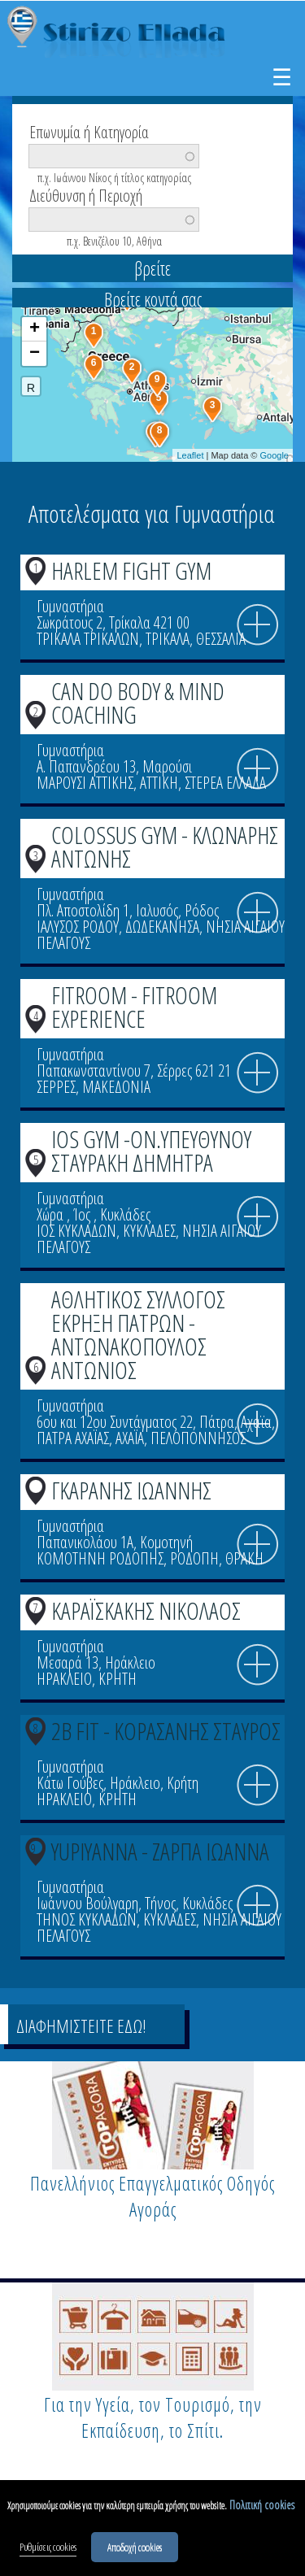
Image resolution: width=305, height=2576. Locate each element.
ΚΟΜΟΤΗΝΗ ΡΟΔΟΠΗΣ (100, 1558)
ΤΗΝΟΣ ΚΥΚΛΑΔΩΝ (87, 1919)
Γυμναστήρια (70, 606)
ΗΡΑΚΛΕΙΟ (64, 1679)
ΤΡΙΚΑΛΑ (168, 639)
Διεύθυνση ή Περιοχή (85, 194)
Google (274, 455)
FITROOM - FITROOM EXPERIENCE (134, 1006)
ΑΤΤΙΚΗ (159, 783)
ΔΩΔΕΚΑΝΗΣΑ (162, 927)
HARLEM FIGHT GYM (131, 570)
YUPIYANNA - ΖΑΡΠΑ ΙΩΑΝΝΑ (160, 1851)
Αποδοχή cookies (134, 2550)
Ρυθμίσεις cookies (48, 2550)
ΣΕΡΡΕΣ (56, 1087)
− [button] (34, 354)
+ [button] (34, 329)
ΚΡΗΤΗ (117, 1679)
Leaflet (189, 455)
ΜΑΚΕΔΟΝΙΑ (116, 1087)
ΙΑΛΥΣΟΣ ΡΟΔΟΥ (78, 927)
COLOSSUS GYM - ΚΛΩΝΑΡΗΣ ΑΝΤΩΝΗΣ (164, 846)
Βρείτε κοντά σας (153, 299)
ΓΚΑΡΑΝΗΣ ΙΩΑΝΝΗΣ (131, 1490)
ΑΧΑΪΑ (129, 1438)
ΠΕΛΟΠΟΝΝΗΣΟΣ (198, 1438)
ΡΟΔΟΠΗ (194, 1558)
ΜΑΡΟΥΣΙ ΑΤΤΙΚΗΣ (85, 783)
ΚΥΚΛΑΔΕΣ (149, 1231)
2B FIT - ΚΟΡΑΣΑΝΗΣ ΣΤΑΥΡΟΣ (166, 1731)
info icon (258, 625)
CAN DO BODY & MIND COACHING (137, 702)
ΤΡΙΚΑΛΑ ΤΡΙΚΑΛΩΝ (88, 639)
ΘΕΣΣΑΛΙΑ (221, 639)
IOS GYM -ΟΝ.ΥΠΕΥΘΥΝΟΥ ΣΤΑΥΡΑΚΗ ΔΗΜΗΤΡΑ (151, 1150)
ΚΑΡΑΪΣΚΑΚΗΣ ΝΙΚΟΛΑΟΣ (146, 1610)
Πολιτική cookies (261, 2508)
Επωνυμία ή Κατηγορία (89, 131)
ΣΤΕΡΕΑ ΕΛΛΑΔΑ (225, 783)
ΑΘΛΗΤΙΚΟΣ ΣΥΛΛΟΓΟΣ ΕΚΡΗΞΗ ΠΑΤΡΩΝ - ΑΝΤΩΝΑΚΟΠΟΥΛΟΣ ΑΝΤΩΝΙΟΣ (138, 1334)
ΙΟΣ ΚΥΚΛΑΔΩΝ (76, 1231)
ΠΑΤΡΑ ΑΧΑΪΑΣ (73, 1438)
